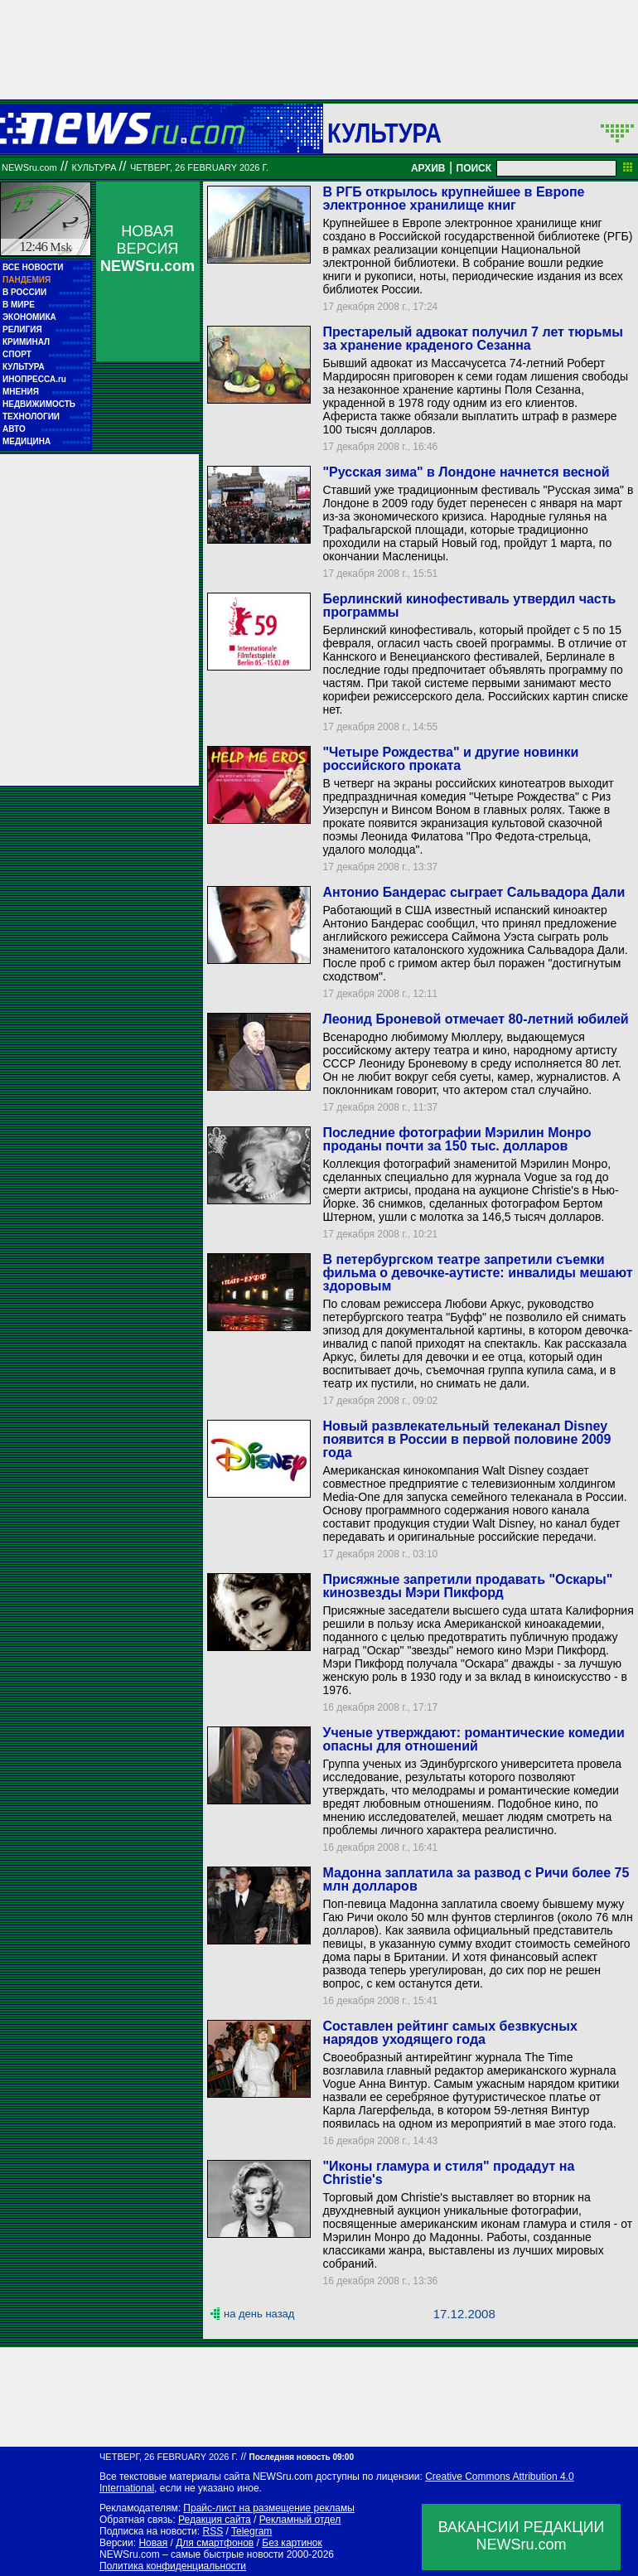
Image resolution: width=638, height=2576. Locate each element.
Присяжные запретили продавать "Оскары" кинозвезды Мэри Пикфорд (467, 1586)
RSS (212, 2531)
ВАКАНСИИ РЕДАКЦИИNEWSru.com (521, 2536)
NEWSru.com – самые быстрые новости (191, 2554)
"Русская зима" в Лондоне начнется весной (465, 472)
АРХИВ (428, 168)
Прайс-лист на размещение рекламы (269, 2508)
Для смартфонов (215, 2543)
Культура (384, 132)
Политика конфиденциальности (172, 2566)
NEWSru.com (29, 167)
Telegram (251, 2531)
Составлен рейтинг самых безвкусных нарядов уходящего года (449, 2032)
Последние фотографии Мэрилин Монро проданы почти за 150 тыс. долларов (456, 1139)
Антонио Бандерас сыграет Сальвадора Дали (473, 892)
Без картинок (291, 2543)
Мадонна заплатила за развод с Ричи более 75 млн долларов (475, 1879)
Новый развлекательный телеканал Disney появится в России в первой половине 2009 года (466, 1439)
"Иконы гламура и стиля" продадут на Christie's (448, 2172)
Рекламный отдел (300, 2519)
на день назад (259, 2313)
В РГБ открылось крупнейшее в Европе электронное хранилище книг (453, 198)
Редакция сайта (214, 2519)
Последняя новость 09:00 (301, 2457)
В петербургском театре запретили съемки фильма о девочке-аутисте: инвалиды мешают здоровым (477, 1272)
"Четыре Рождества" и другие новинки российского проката (450, 758)
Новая (152, 2543)
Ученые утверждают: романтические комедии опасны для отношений (473, 1739)
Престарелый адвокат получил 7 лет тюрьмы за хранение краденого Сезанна (472, 338)
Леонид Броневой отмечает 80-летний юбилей (475, 1019)
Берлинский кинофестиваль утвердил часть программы (469, 605)
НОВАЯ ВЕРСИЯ (147, 248)
